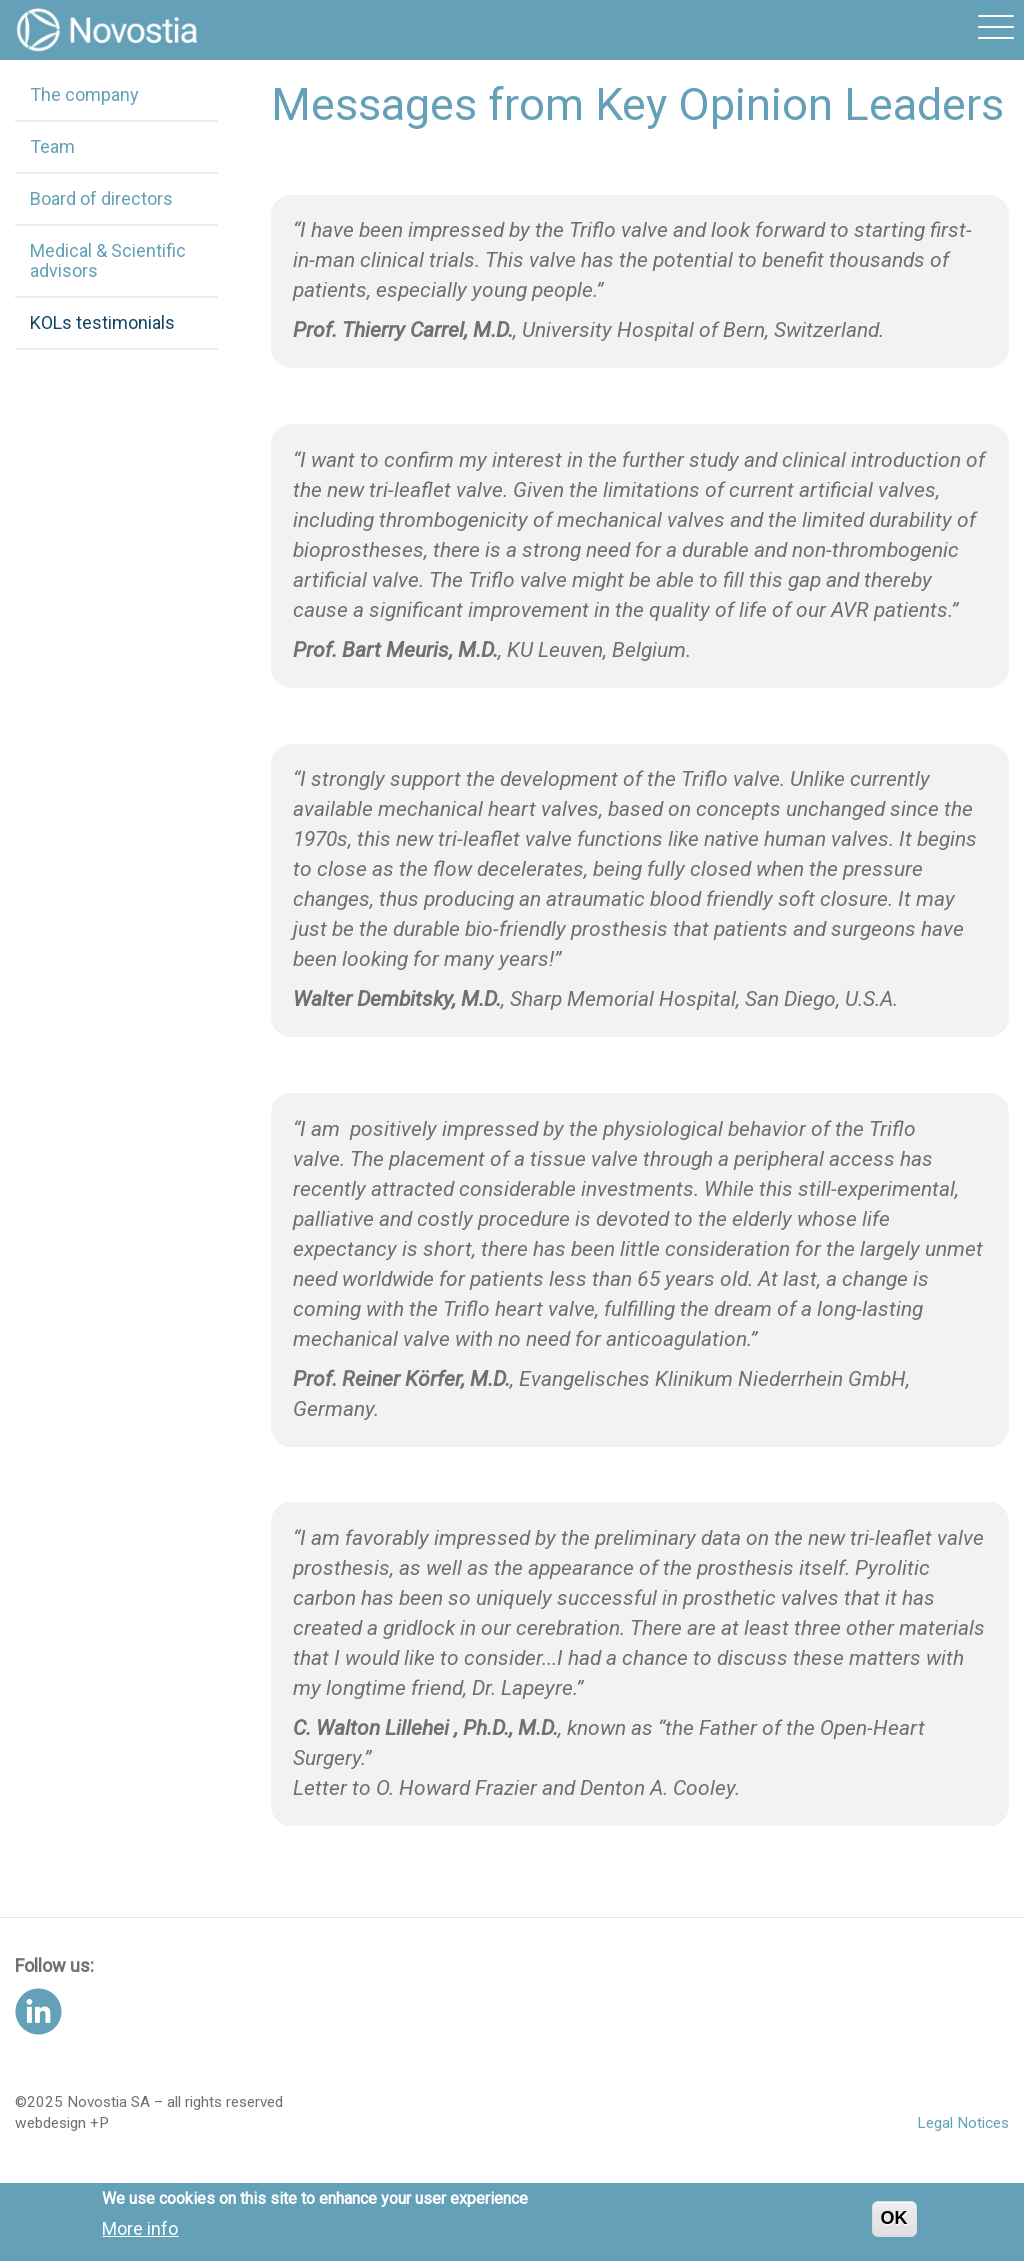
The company (84, 94)
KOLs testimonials (102, 322)
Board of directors (101, 198)
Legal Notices (963, 2123)
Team (52, 146)
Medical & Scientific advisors (108, 260)
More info (140, 2235)
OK (894, 2225)
